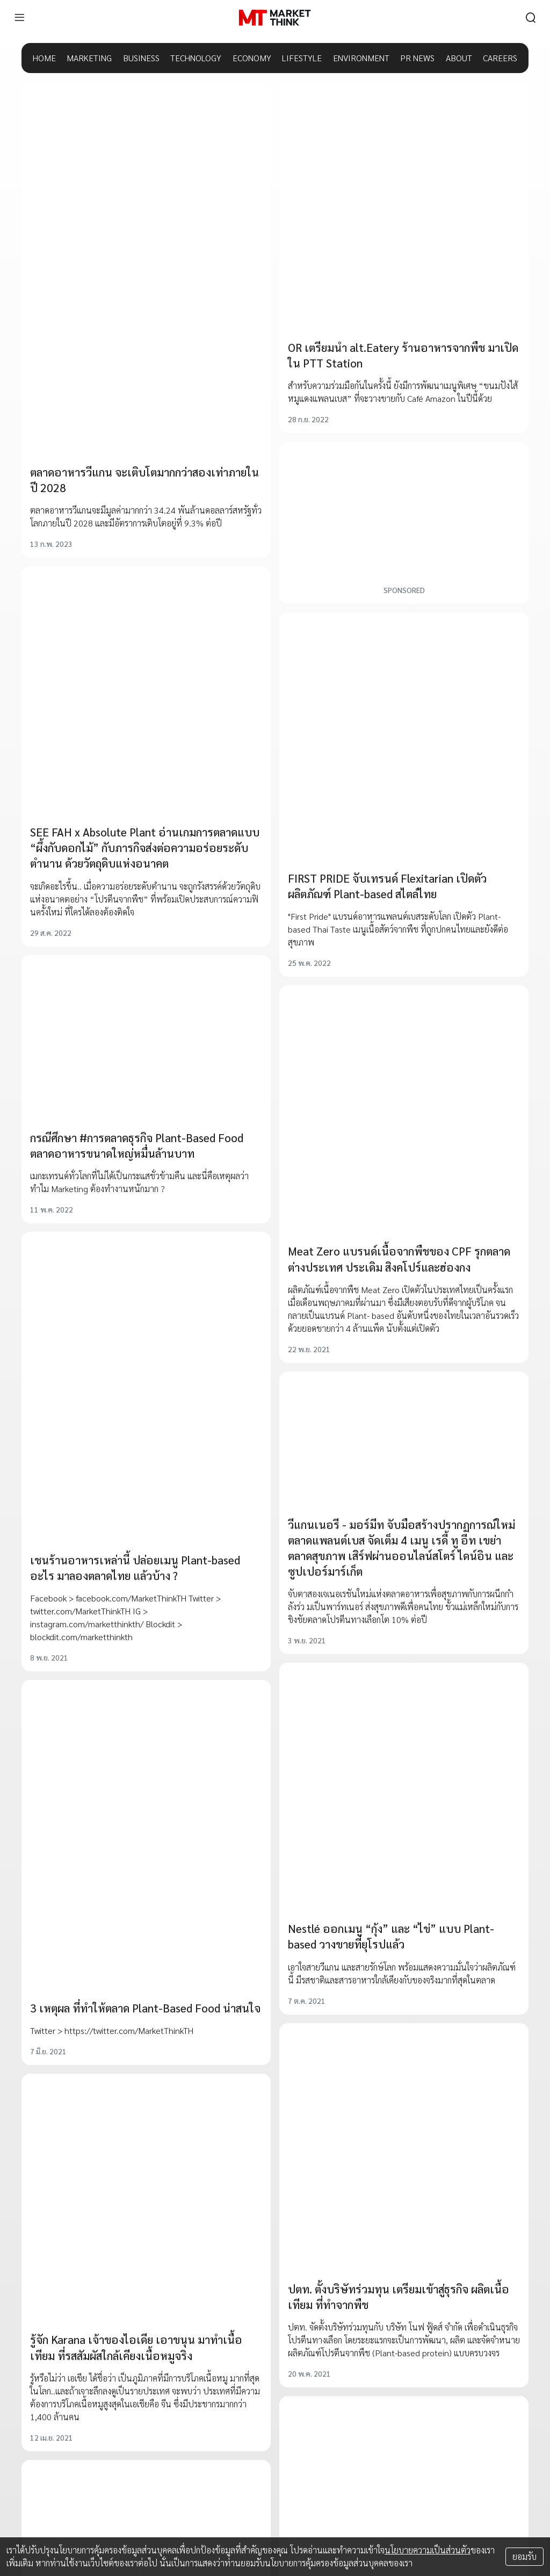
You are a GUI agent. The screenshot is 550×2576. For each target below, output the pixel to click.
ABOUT (459, 57)
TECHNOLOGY (195, 57)
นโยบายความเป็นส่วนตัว (428, 2550)
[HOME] (274, 17)
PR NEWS (417, 57)
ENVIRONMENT (361, 57)
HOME (44, 57)
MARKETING (89, 57)
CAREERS (500, 57)
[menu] (19, 17)
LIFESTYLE (302, 57)
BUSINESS (141, 57)
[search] (530, 17)
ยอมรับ (524, 2556)
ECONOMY (252, 57)
